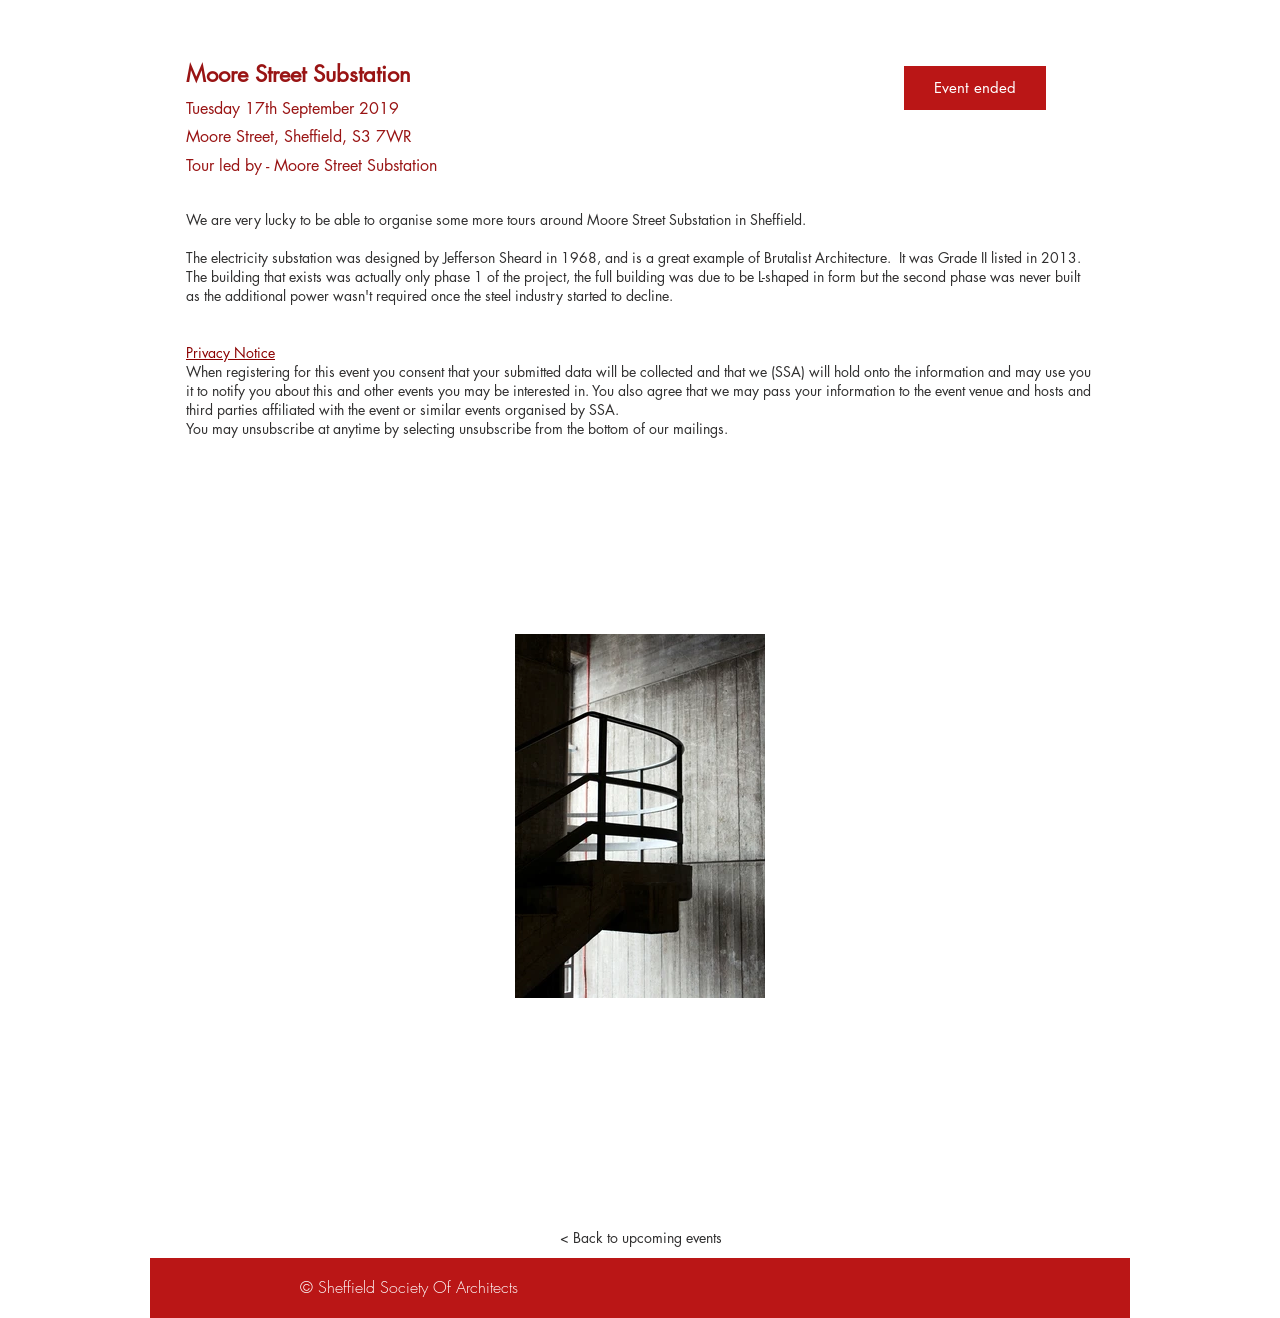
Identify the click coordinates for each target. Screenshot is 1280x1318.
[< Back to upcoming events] (640, 1238)
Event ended (975, 87)
